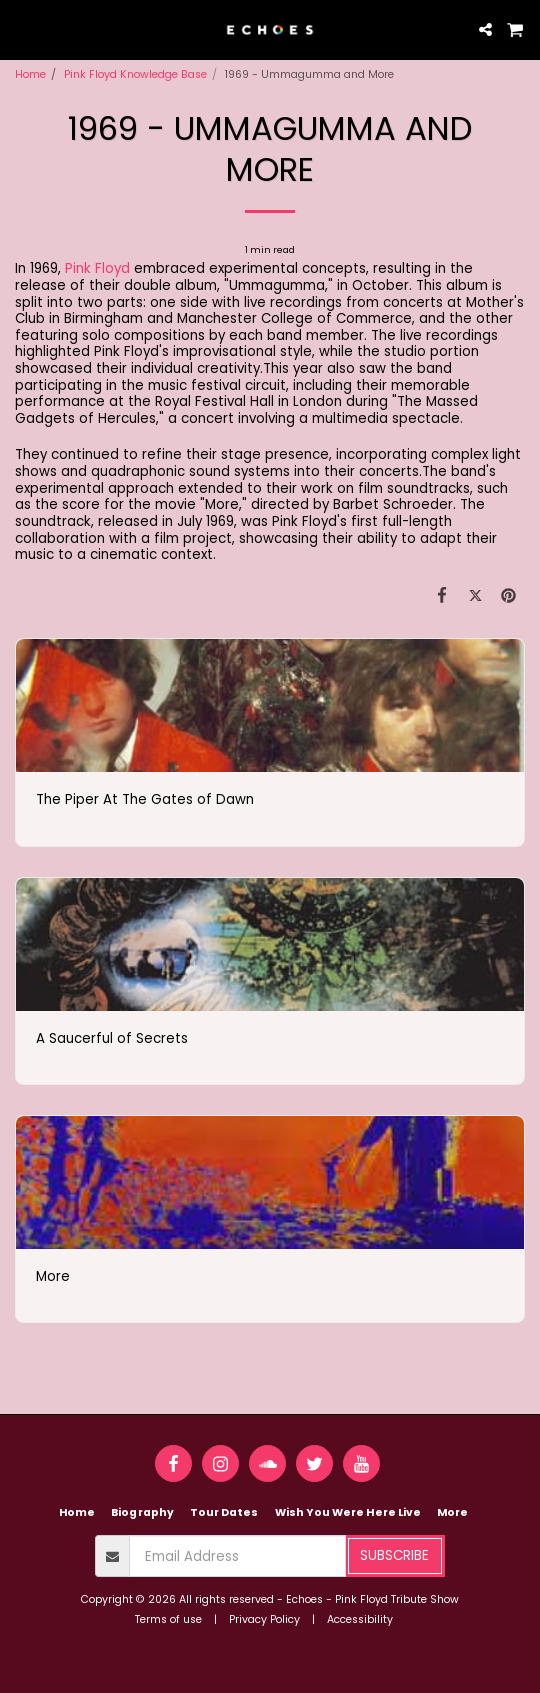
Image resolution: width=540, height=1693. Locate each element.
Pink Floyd (97, 268)
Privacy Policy (264, 1619)
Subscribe (394, 1555)
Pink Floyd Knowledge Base (135, 74)
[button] (22, 29)
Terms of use (168, 1619)
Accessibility (360, 1619)
